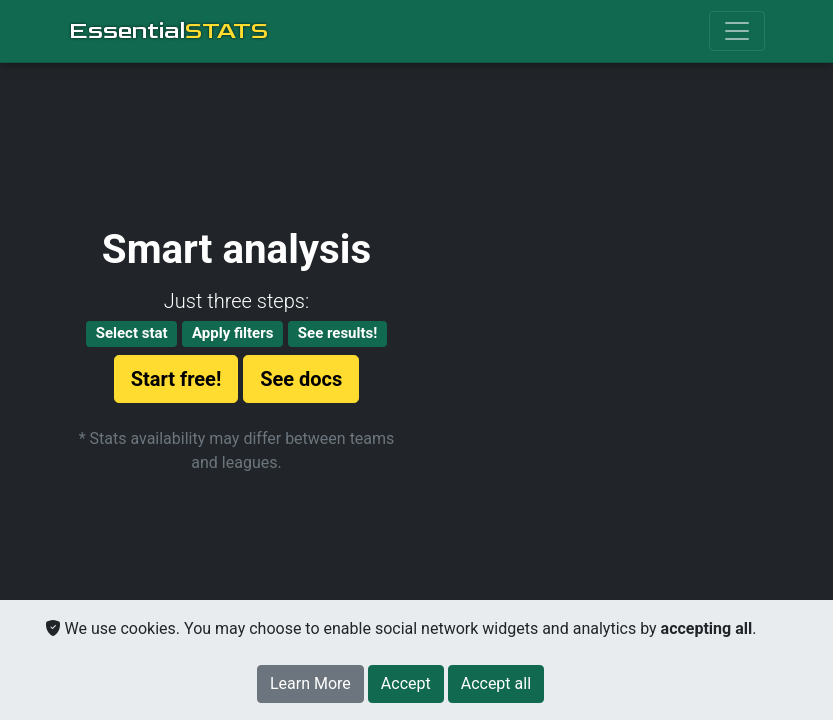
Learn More (310, 683)
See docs (301, 379)
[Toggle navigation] (737, 31)
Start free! (176, 379)
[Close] (406, 684)
